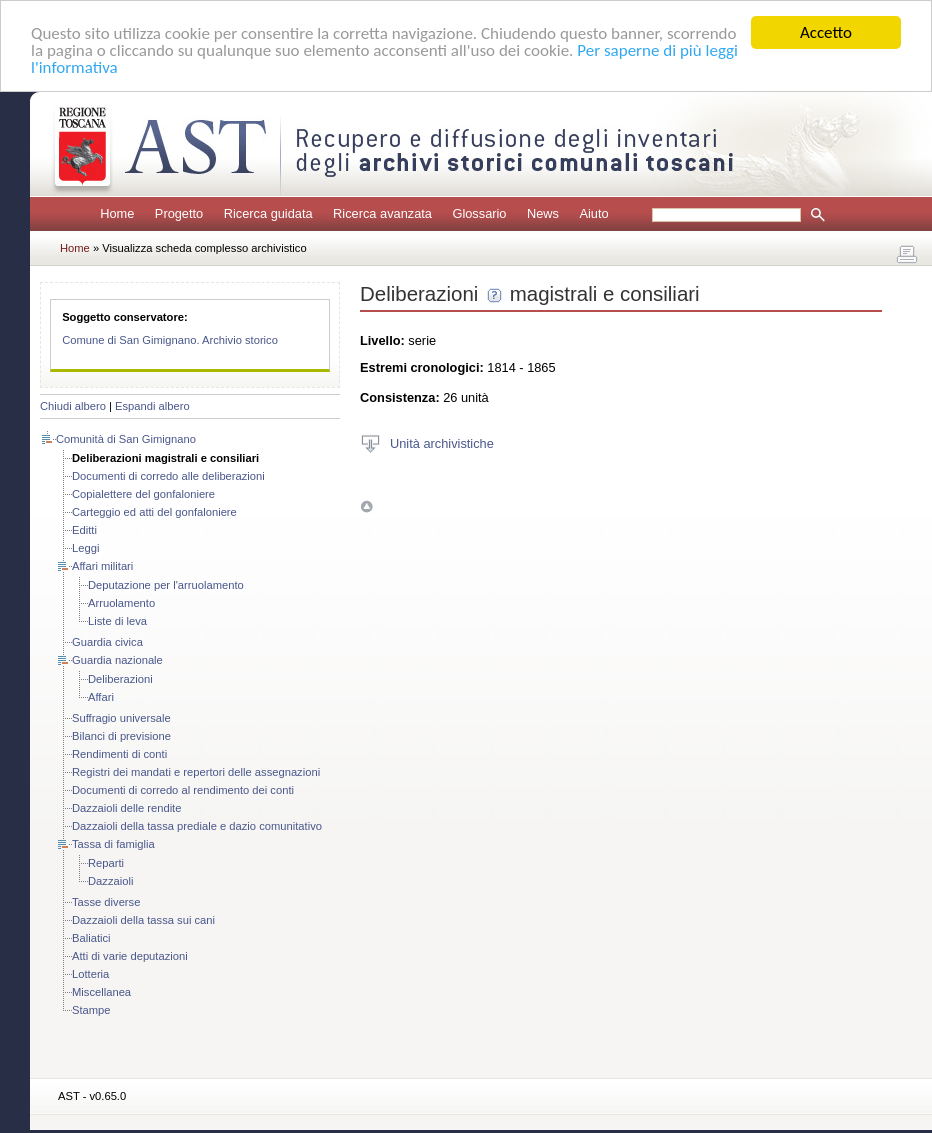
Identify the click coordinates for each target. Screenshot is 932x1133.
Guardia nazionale (117, 660)
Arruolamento (121, 603)
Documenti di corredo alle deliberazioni (168, 476)
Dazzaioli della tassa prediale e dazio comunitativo (197, 826)
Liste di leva (117, 621)
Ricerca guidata (268, 213)
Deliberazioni (120, 679)
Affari (101, 697)
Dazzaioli (110, 881)
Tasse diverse (106, 902)
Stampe (91, 1010)
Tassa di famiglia (113, 844)
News (543, 213)
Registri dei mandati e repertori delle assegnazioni (196, 772)
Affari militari (102, 566)
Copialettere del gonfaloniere (143, 494)
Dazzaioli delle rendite (126, 808)
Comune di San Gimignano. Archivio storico (170, 340)
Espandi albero (152, 406)
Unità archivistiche (442, 442)
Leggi (85, 548)
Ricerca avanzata (382, 213)
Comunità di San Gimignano (126, 439)
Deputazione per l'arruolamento (166, 585)
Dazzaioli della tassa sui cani (143, 920)
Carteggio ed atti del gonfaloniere (154, 512)
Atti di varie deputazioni (130, 956)
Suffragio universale (121, 718)
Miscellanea (101, 992)
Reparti (106, 863)
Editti (84, 530)
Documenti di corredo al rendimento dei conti (183, 790)
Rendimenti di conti (119, 754)
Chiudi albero (73, 406)
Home (117, 213)
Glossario (479, 213)
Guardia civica (107, 642)
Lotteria (90, 974)
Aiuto (593, 213)
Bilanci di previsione (121, 736)
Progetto (179, 213)
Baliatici (91, 938)
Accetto (826, 32)
